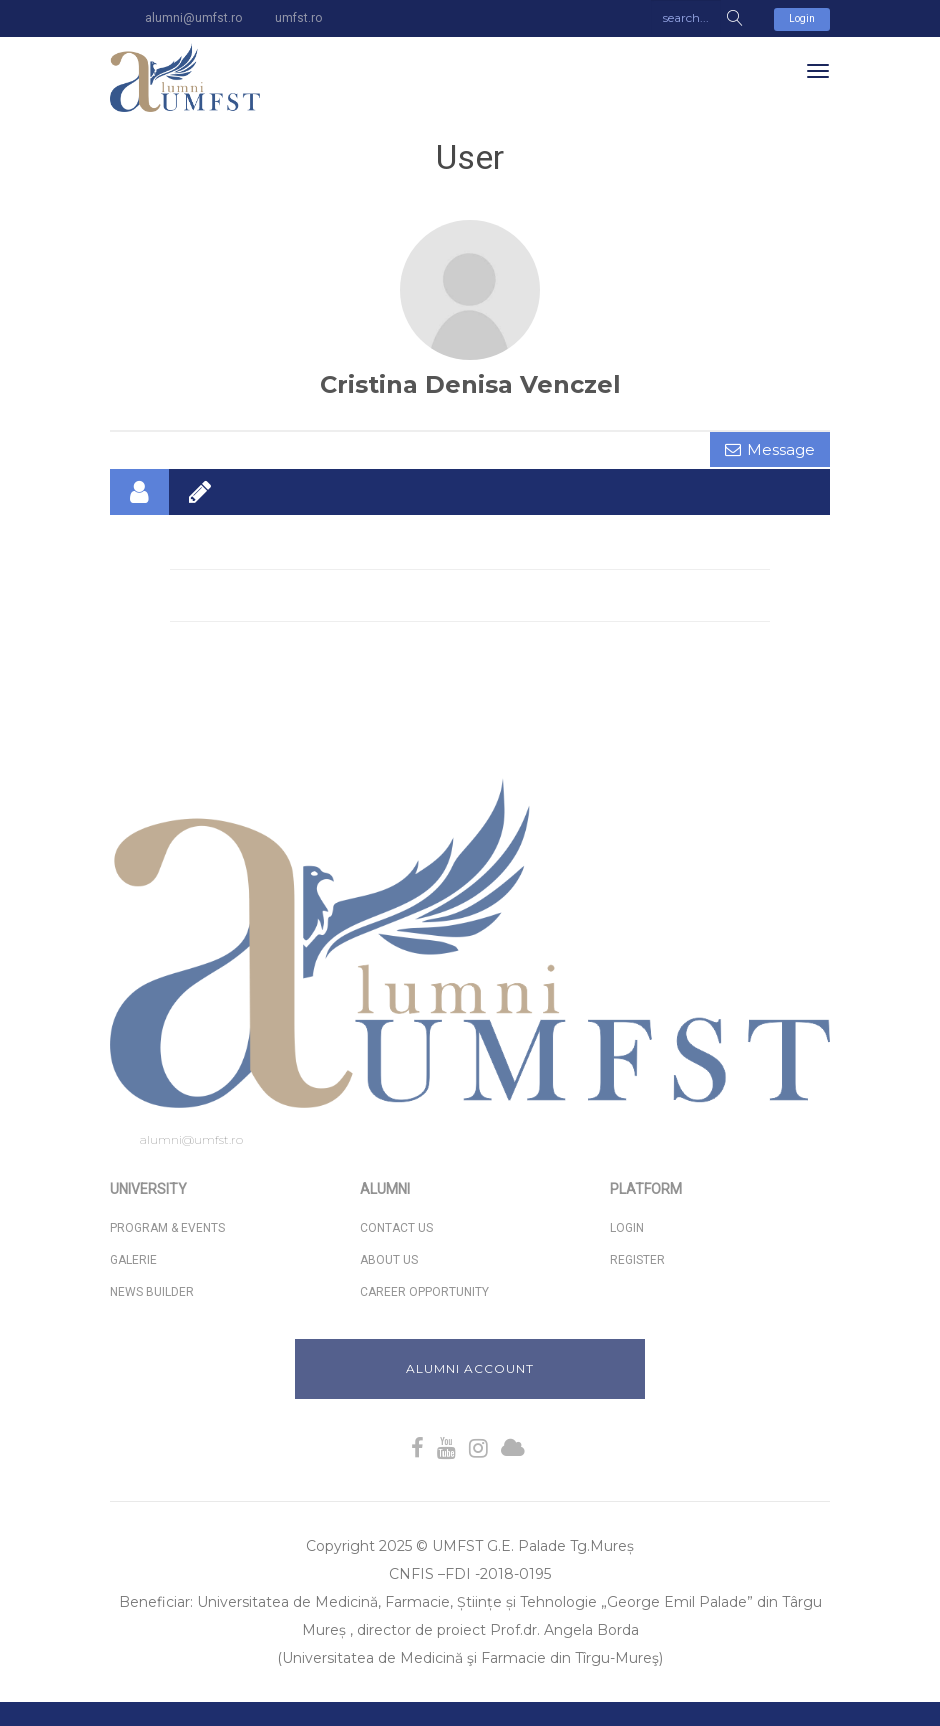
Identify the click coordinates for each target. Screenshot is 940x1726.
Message (781, 449)
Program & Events (167, 1228)
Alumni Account (470, 1368)
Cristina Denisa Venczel (470, 384)
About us (389, 1260)
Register (637, 1260)
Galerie (133, 1260)
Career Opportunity (424, 1292)
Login (802, 18)
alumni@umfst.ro (191, 1139)
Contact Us (396, 1228)
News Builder (152, 1292)
